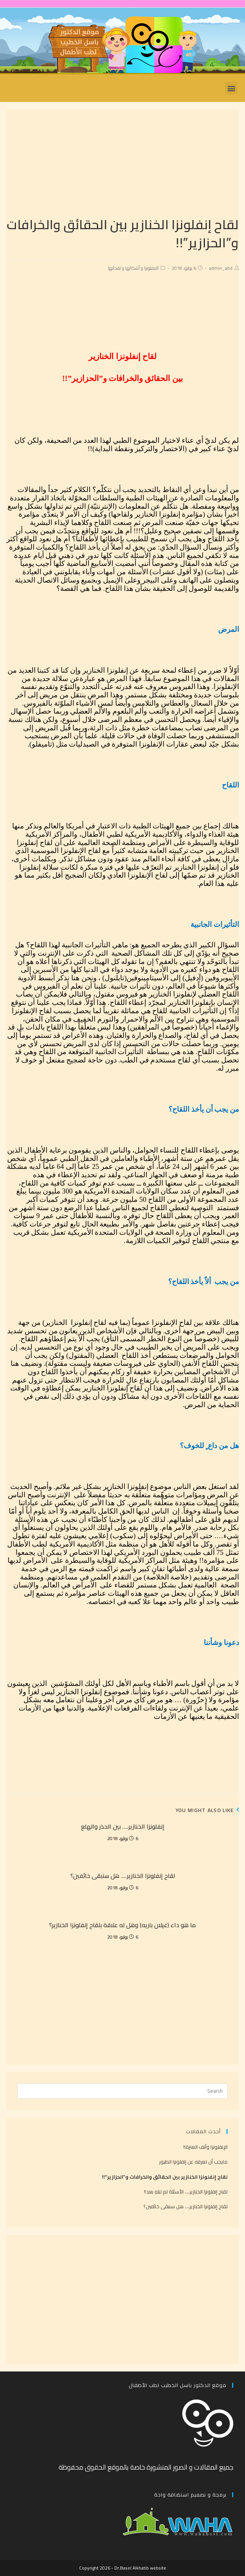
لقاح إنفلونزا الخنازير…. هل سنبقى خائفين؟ (122, 1875)
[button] (231, 88)
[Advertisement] (122, 162)
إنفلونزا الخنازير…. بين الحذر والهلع (122, 1826)
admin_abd (221, 268)
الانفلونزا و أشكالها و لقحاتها (133, 268)
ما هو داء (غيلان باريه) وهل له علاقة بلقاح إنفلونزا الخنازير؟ (122, 1925)
